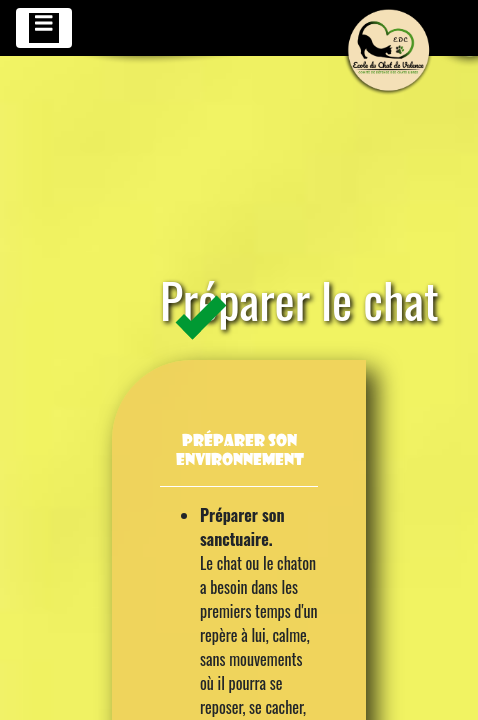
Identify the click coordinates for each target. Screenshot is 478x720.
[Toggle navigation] (44, 28)
